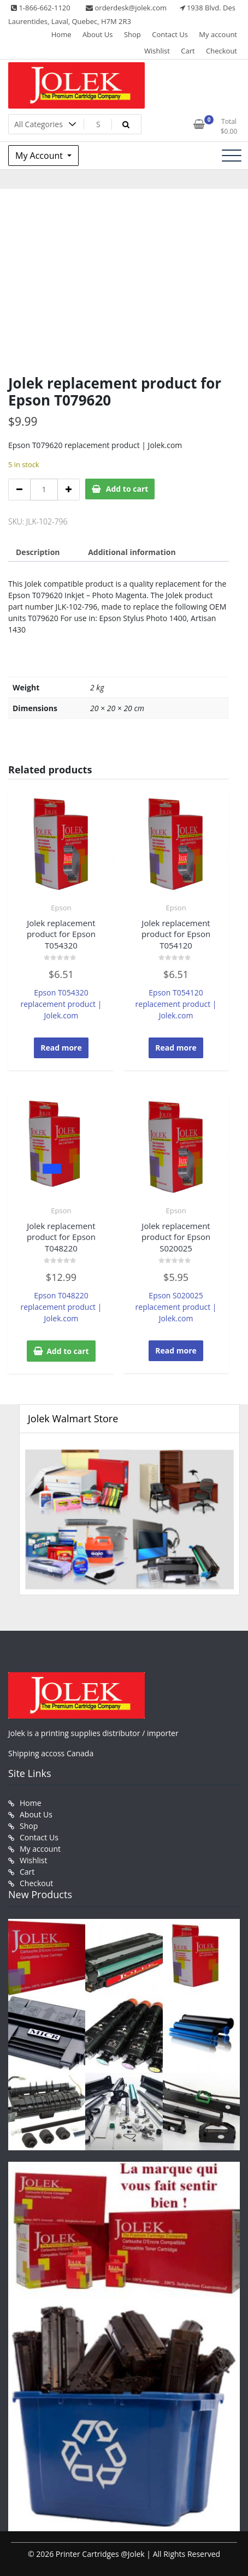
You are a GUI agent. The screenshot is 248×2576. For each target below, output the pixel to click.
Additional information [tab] (132, 552)
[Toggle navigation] (231, 155)
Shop (132, 34)
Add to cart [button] (67, 1351)
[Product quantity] (44, 489)
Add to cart (127, 489)
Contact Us (170, 34)
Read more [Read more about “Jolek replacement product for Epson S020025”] (176, 1350)
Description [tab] (38, 552)
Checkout (221, 51)
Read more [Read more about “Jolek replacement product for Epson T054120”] (176, 1047)
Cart (187, 51)
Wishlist (157, 51)
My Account (40, 156)
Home (61, 34)
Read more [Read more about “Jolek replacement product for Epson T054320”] (61, 1047)
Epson (61, 908)
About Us (97, 34)
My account (218, 34)
